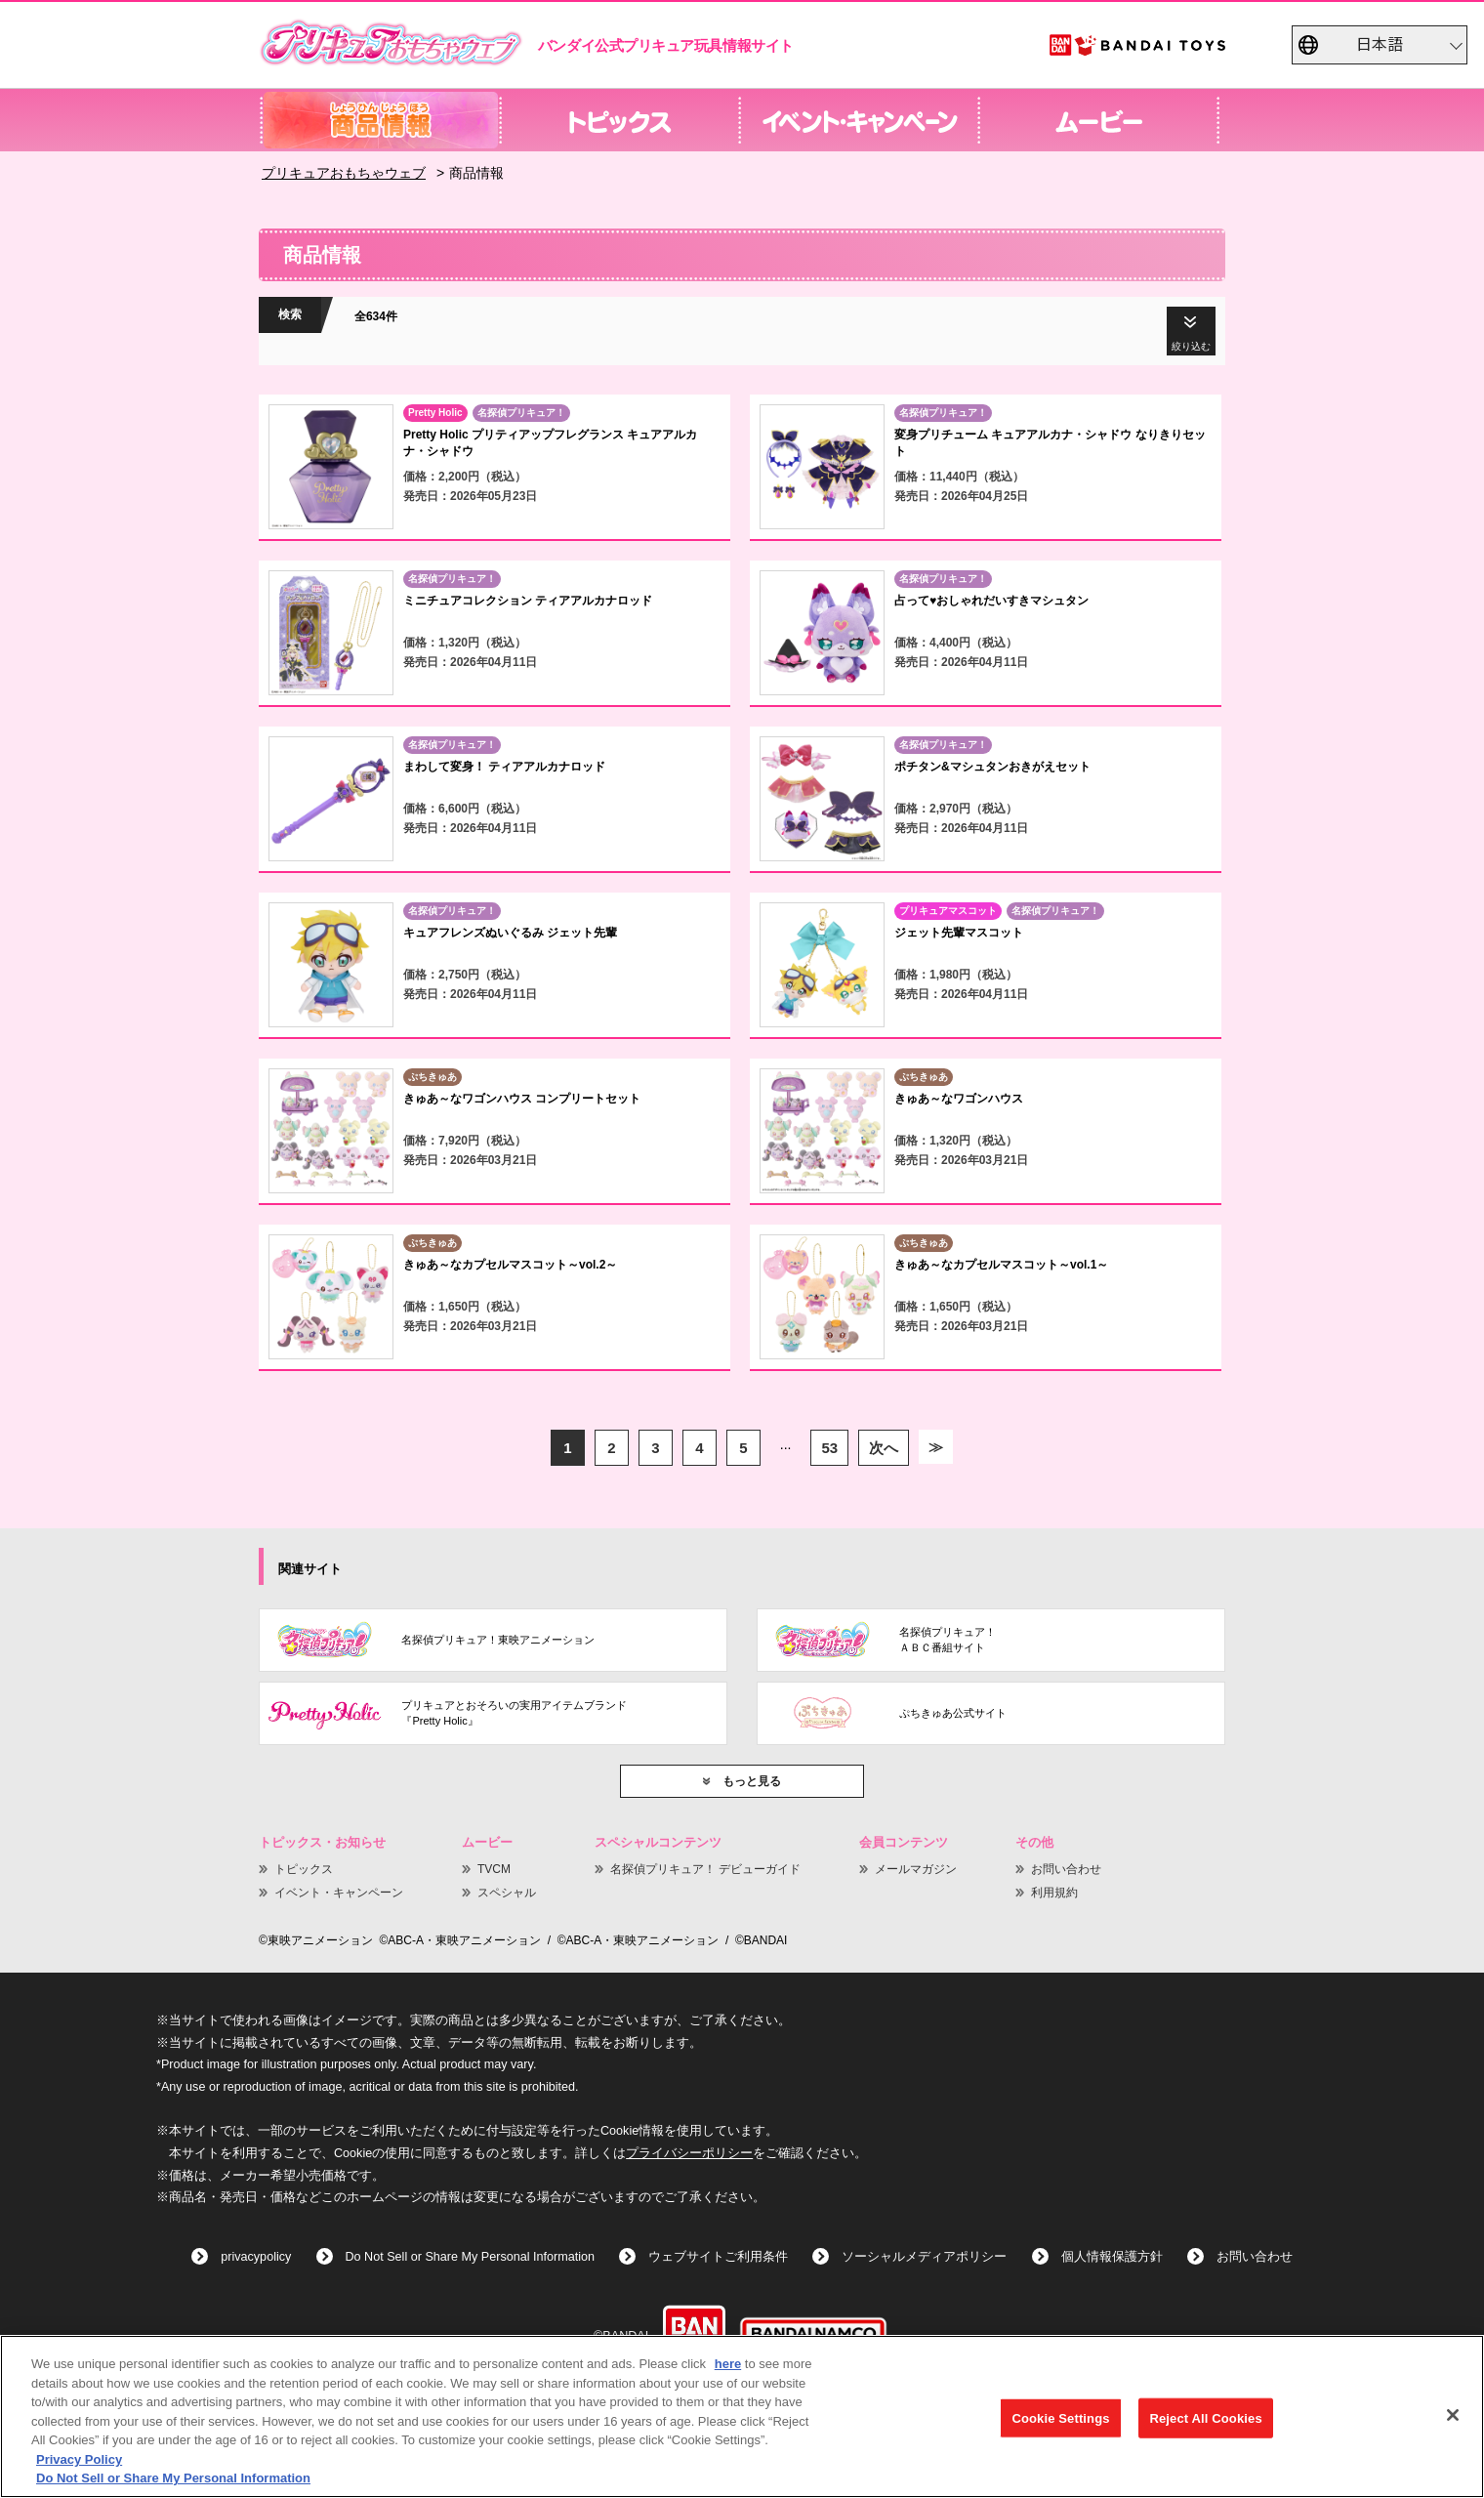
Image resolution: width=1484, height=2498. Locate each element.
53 (829, 1447)
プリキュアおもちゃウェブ (344, 173)
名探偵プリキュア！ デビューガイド (705, 1869)
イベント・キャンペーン (338, 1892)
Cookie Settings (1060, 2417)
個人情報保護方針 (1112, 2257)
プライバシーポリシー (689, 2153)
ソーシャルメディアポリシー (924, 2257)
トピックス (303, 1869)
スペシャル (506, 1892)
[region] (742, 2416)
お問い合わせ (1066, 1869)
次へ (883, 1447)
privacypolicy (256, 2257)
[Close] (1452, 2415)
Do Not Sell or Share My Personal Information (471, 2257)
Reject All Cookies (1205, 2417)
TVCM (494, 1869)
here (728, 2363)
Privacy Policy (79, 2459)
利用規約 (1054, 1892)
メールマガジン (916, 1869)
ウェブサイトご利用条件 (718, 2257)
